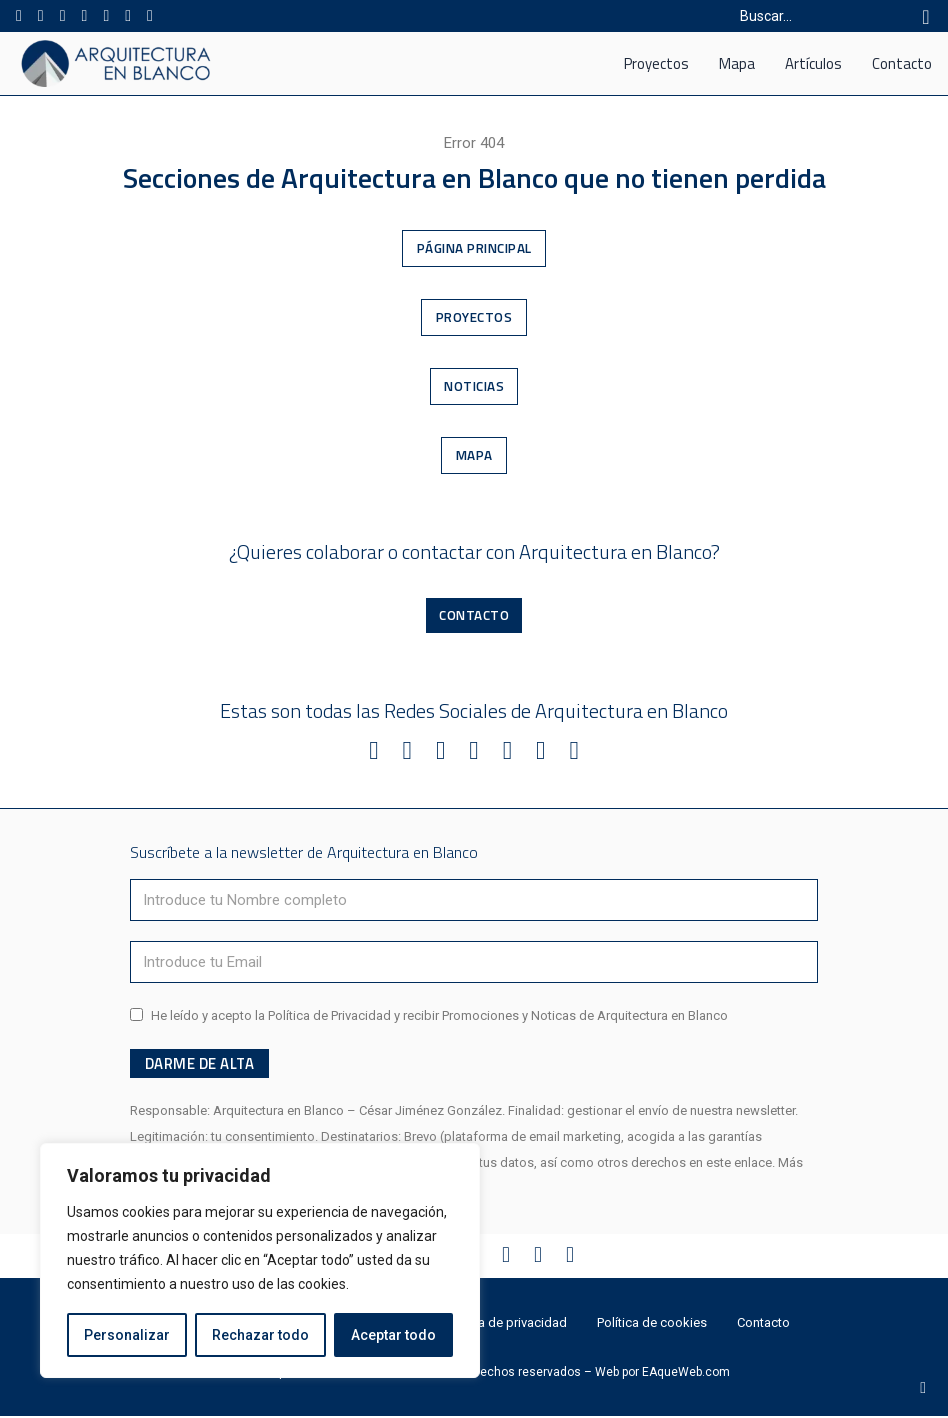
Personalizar (127, 1335)
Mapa (737, 63)
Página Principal (474, 248)
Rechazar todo (260, 1335)
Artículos (813, 63)
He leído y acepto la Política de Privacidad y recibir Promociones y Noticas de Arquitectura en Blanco (439, 1016)
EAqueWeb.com (686, 1374)
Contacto (902, 63)
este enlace (739, 1164)
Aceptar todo (393, 1335)
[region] (260, 1261)
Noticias (474, 386)
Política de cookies (652, 1324)
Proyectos (656, 63)
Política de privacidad (505, 1324)
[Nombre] (474, 901)
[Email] (474, 963)
